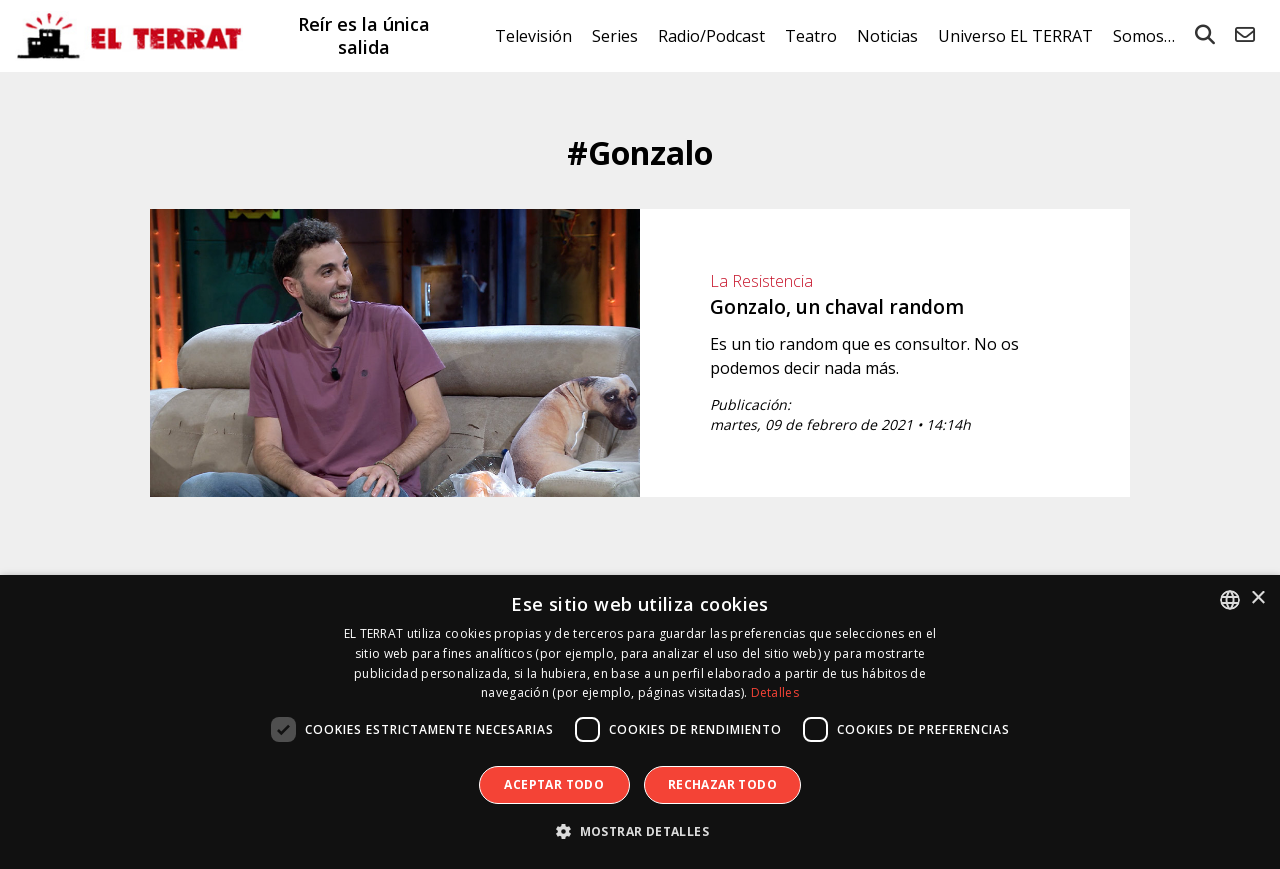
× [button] (1257, 598)
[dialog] (640, 722)
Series (615, 36)
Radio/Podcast (711, 36)
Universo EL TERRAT (1015, 36)
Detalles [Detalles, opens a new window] (775, 692)
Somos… (1144, 36)
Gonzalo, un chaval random (837, 307)
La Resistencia (761, 281)
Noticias (887, 36)
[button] (640, 832)
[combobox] (1230, 600)
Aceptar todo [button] (554, 784)
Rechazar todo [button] (722, 784)
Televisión (533, 36)
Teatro (811, 36)
